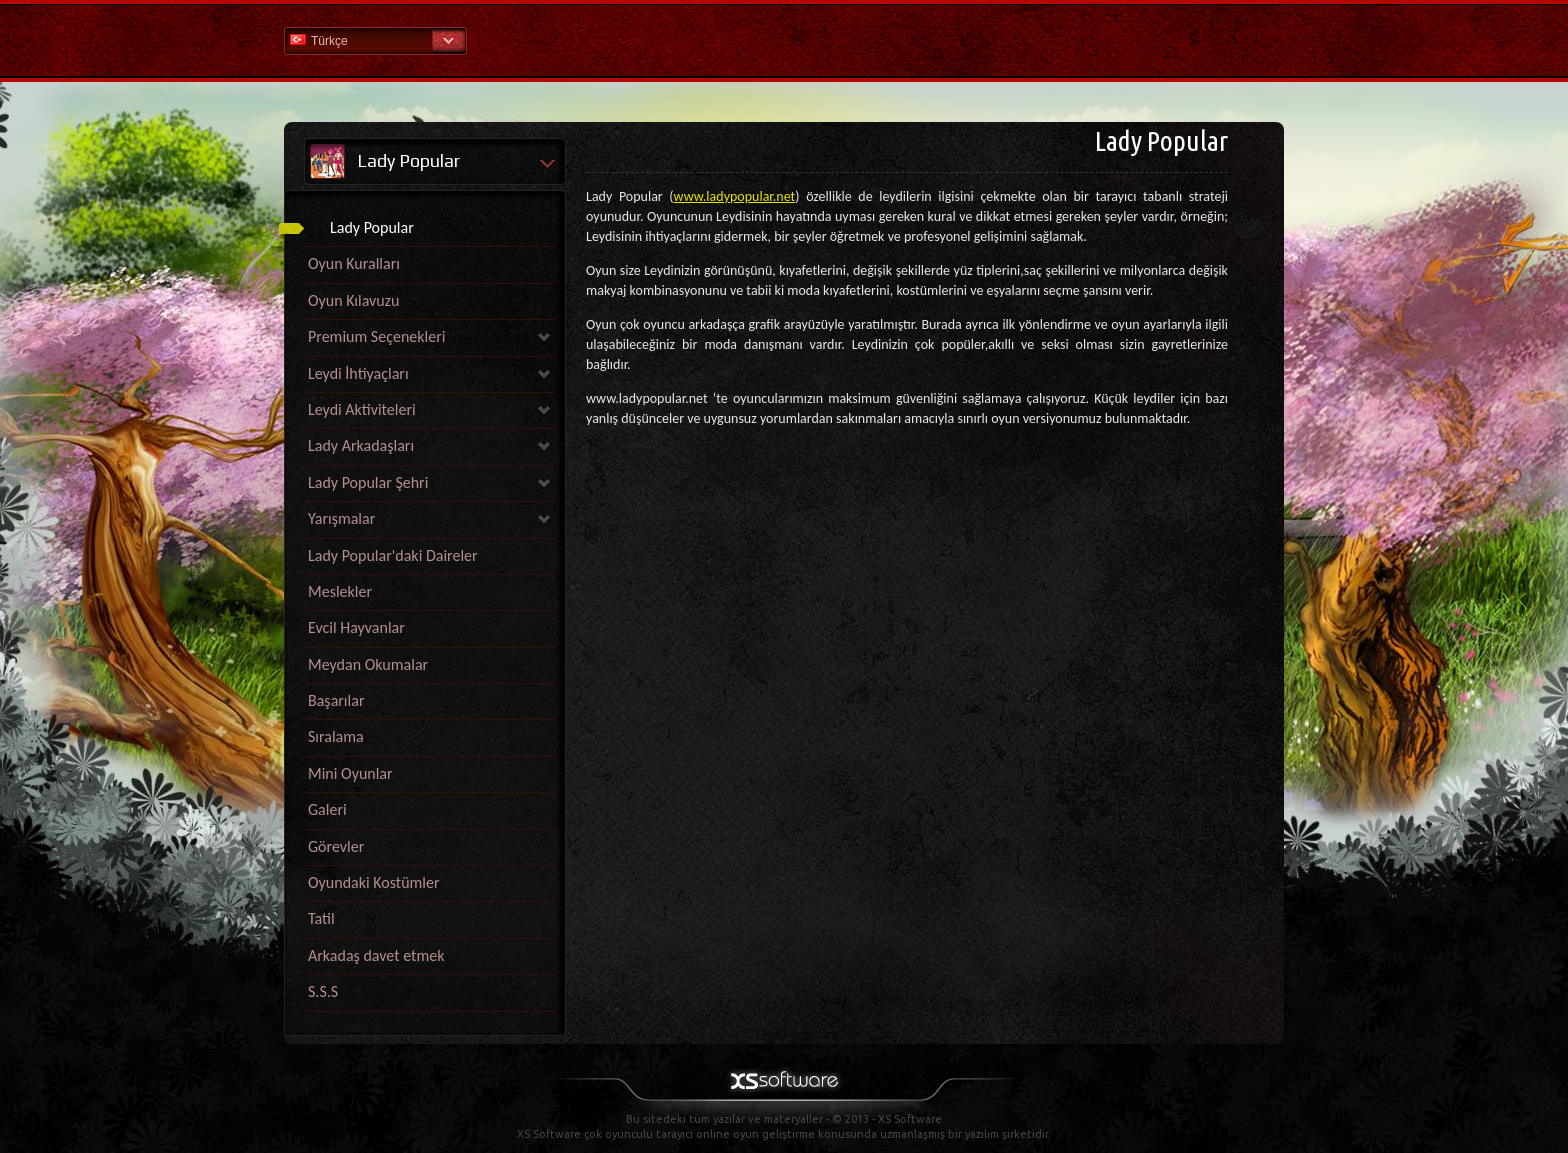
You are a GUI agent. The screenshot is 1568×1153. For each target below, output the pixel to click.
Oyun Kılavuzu (353, 300)
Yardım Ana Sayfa (784, 39)
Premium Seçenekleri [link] (376, 336)
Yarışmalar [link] (341, 518)
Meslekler (340, 591)
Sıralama (336, 736)
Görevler (336, 846)
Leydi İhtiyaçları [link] (358, 373)
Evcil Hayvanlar (356, 627)
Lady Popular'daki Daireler (393, 555)
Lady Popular (372, 227)
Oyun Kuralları (354, 263)
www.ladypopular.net (735, 196)
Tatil (321, 918)
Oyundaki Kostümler (374, 882)
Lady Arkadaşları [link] (361, 445)
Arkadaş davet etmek (376, 955)
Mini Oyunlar (350, 773)
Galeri (327, 809)
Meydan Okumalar (368, 664)
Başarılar (336, 700)
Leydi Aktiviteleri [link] (362, 409)
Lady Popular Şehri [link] (368, 482)
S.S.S (323, 991)
